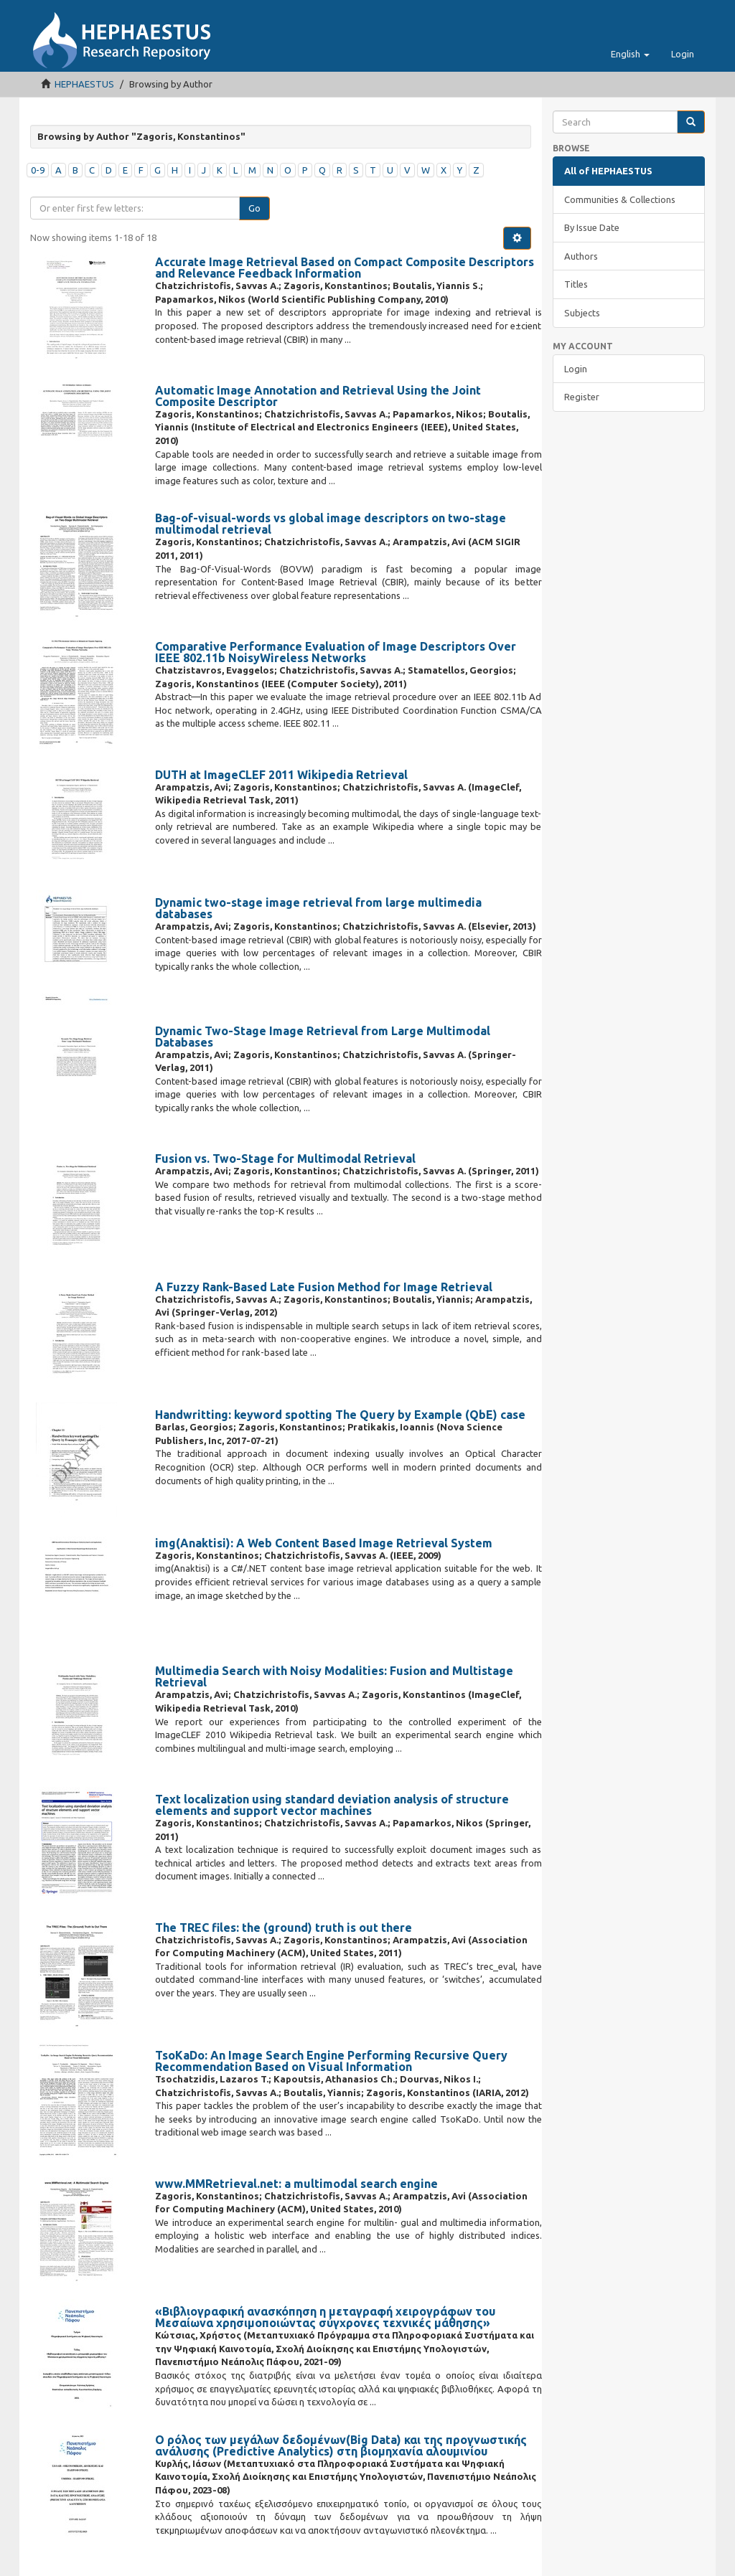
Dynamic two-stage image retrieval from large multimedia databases (318, 908)
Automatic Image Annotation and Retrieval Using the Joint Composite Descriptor (318, 396)
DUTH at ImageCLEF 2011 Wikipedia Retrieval (281, 774)
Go (254, 208)
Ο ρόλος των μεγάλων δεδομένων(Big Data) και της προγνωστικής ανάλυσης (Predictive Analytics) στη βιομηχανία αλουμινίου (341, 2445)
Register (581, 397)
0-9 (38, 170)
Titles (576, 284)
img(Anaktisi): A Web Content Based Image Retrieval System (323, 1543)
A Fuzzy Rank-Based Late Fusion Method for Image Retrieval (323, 1286)
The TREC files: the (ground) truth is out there (283, 1927)
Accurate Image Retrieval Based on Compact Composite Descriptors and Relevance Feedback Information (344, 267)
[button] (630, 54)
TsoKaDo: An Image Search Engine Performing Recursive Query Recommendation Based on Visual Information (331, 2061)
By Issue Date (591, 227)
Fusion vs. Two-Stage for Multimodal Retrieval (285, 1158)
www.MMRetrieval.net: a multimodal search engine (296, 2183)
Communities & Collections (619, 199)
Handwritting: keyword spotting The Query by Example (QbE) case (340, 1414)
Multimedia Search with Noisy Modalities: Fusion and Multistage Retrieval (334, 1676)
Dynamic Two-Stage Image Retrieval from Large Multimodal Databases (322, 1036)
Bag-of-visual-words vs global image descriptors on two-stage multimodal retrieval (330, 523)
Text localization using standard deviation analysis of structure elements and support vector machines (332, 1805)
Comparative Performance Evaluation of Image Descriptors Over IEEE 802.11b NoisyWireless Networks (335, 652)
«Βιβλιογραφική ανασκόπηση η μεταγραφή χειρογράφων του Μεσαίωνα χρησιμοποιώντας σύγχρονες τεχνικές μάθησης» (325, 2317)
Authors (581, 256)
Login (575, 369)
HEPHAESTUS (84, 84)
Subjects (582, 313)
